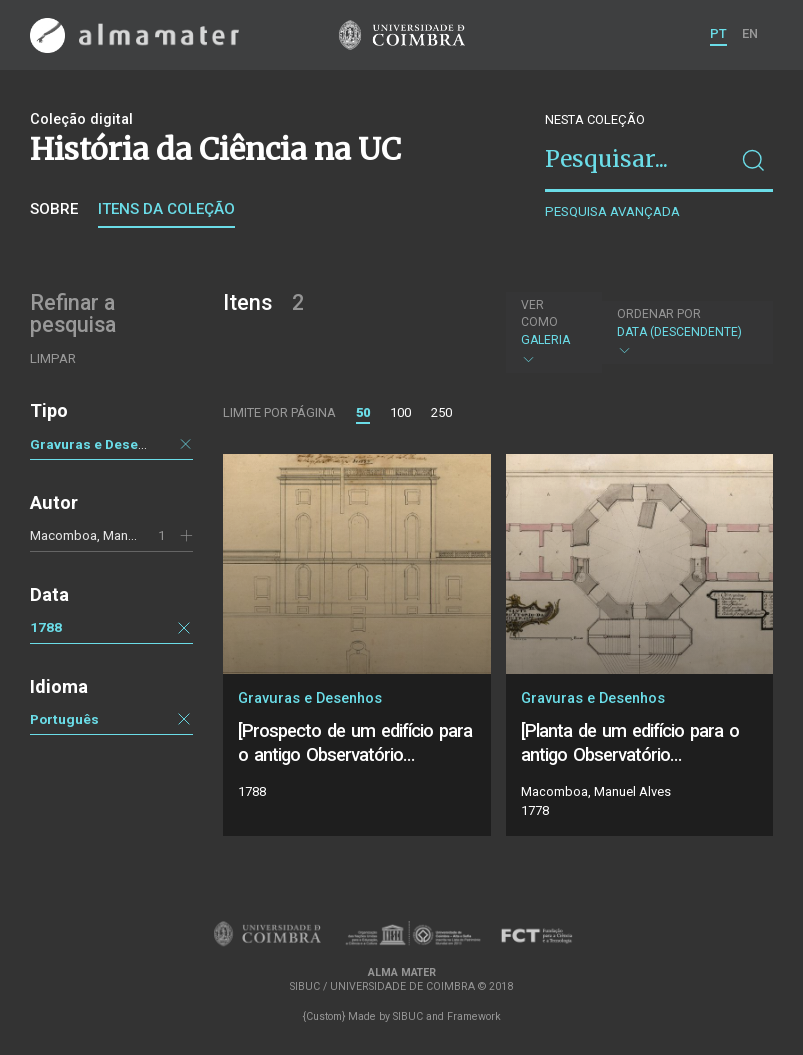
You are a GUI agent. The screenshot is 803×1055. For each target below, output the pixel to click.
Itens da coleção (166, 209)
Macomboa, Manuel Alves (105, 535)
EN (750, 33)
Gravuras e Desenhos (100, 444)
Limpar (53, 358)
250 (441, 412)
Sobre (54, 209)
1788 (46, 627)
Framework (474, 1016)
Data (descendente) (685, 332)
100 (400, 412)
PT (718, 33)
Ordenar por (659, 314)
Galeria (552, 332)
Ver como (539, 313)
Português (64, 719)
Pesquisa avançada (612, 211)
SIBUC (408, 1016)
